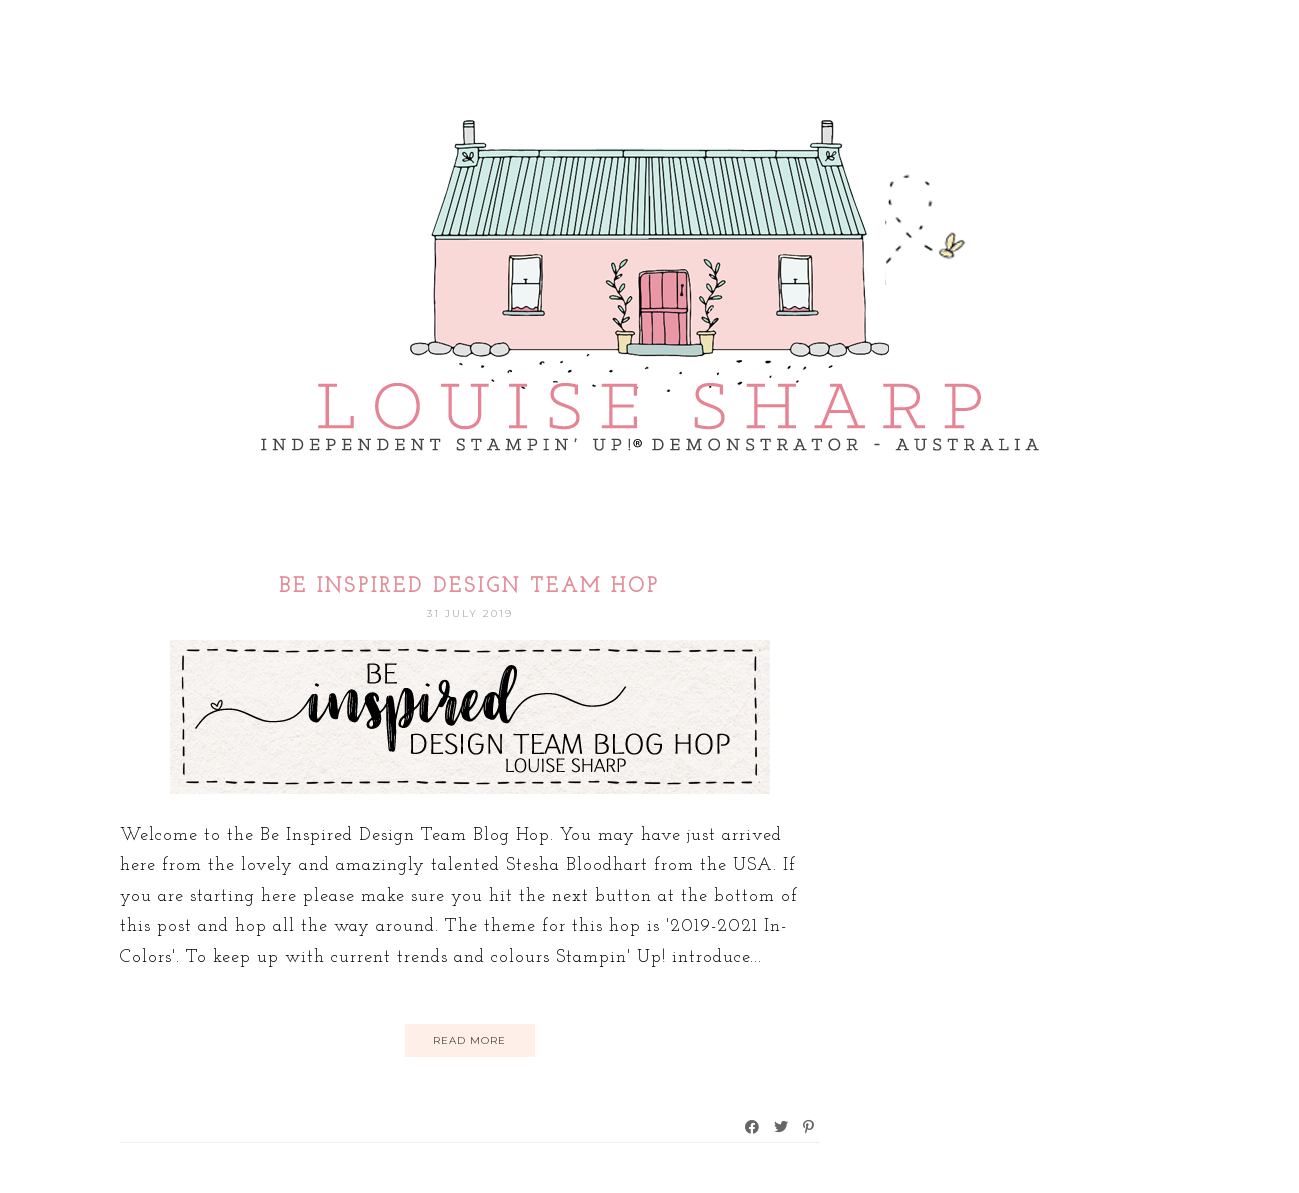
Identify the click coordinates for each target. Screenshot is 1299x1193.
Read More (469, 1040)
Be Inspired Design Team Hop (469, 587)
